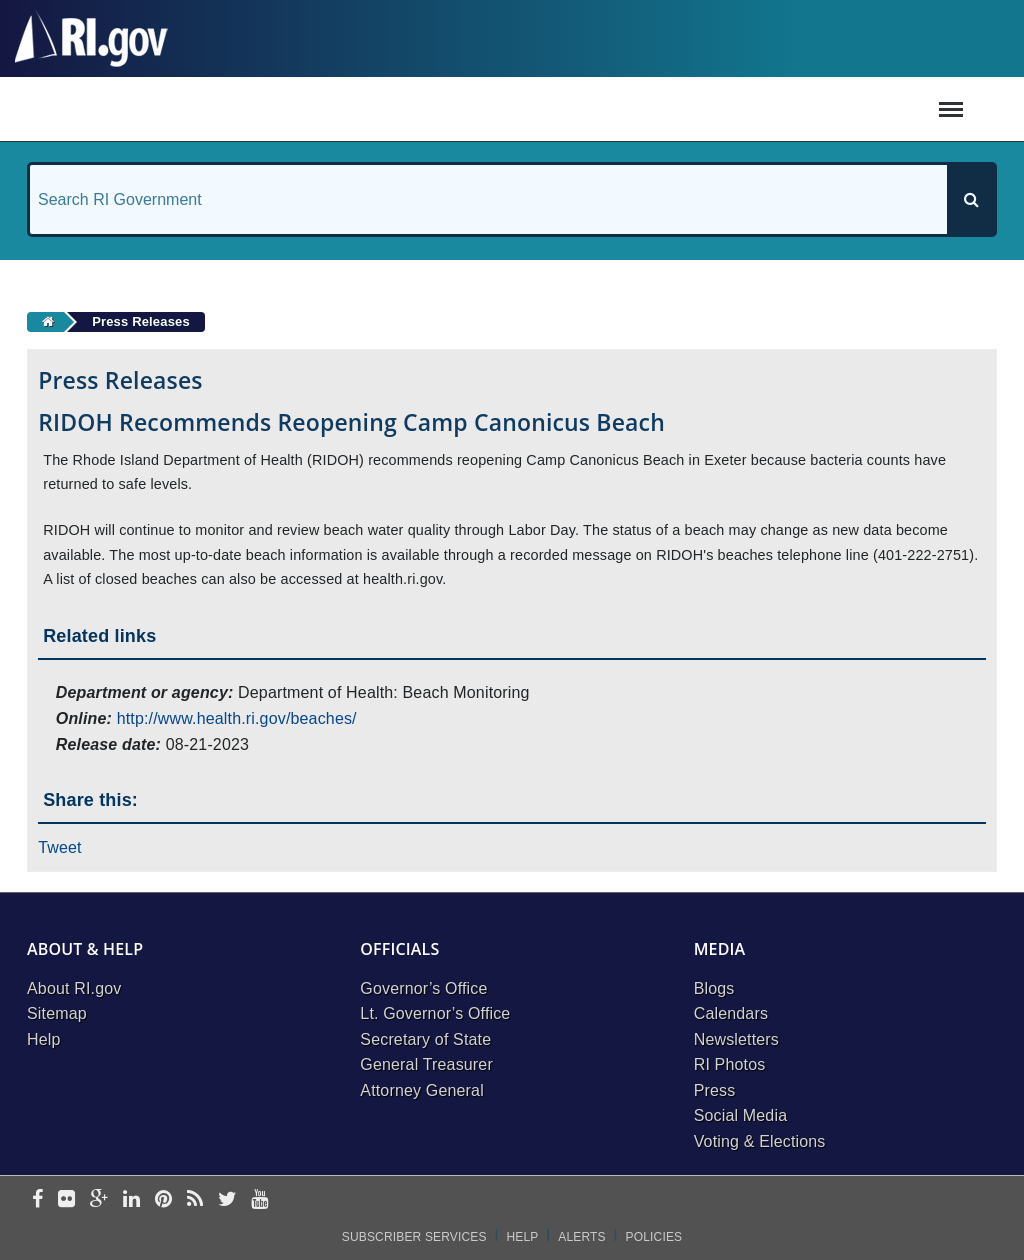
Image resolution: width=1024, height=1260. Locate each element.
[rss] (195, 1200)
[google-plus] (99, 1200)
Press (715, 1090)
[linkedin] (131, 1200)
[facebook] (37, 1200)
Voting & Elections (760, 1141)
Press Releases (141, 321)
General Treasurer (426, 1064)
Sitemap (57, 1013)
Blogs (714, 988)
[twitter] (227, 1200)
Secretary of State (425, 1039)
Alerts (581, 1237)
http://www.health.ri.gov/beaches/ (237, 718)
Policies (654, 1237)
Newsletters (736, 1039)
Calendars (731, 1013)
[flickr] (66, 1200)
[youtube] (259, 1200)
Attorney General (422, 1090)
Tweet (60, 847)
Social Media (741, 1115)
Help (44, 1039)
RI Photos (730, 1064)
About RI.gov (74, 988)
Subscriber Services (414, 1237)
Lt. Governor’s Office (435, 1013)
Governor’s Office (423, 988)
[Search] (971, 199)
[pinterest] (163, 1200)
